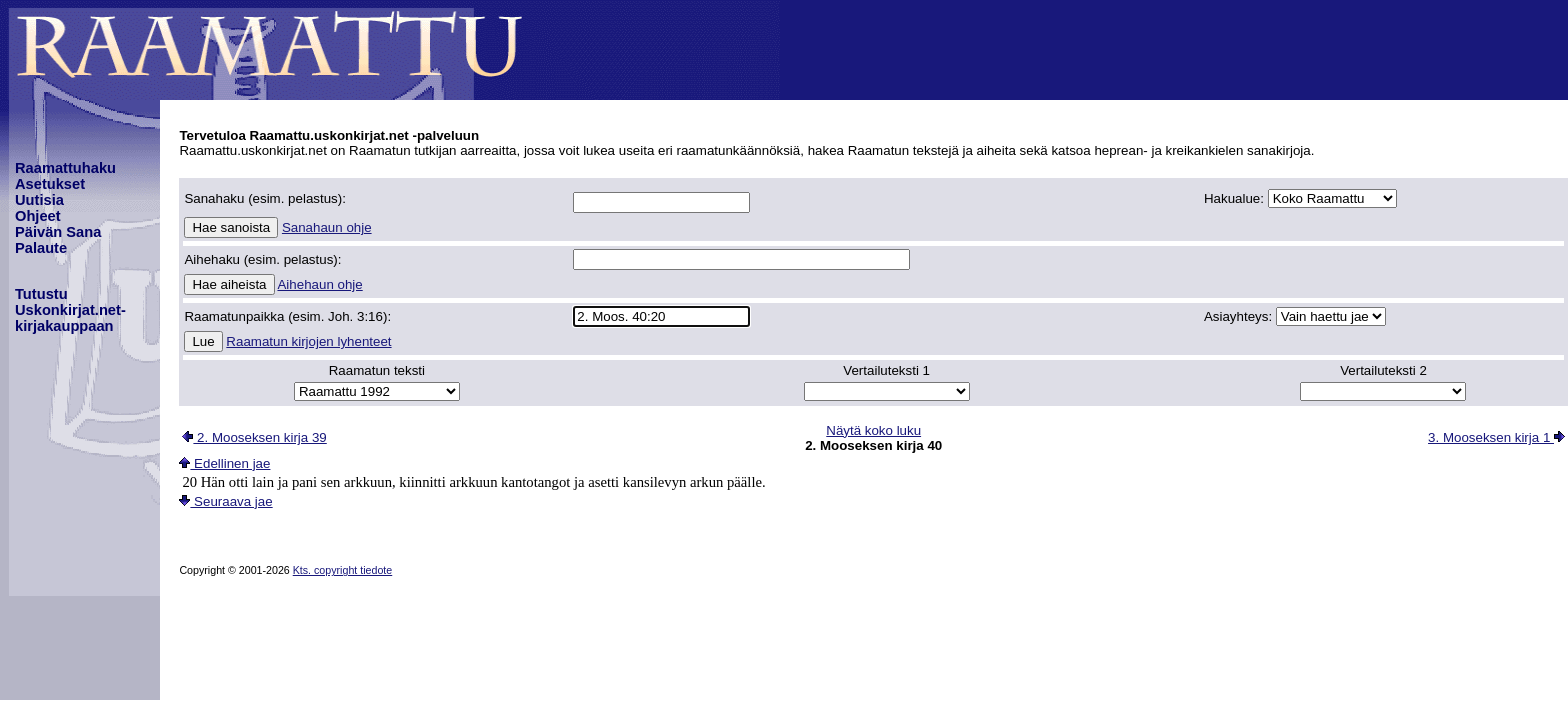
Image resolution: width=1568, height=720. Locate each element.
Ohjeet (38, 216)
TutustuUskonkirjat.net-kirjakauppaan (70, 310)
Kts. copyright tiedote (343, 570)
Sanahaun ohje (327, 227)
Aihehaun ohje (319, 284)
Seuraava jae (225, 501)
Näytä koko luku (873, 430)
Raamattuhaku (65, 168)
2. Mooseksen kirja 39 (254, 437)
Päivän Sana (58, 232)
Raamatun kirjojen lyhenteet (308, 341)
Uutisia (39, 200)
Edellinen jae (224, 463)
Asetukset (50, 184)
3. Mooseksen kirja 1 (1496, 437)
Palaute (41, 248)
